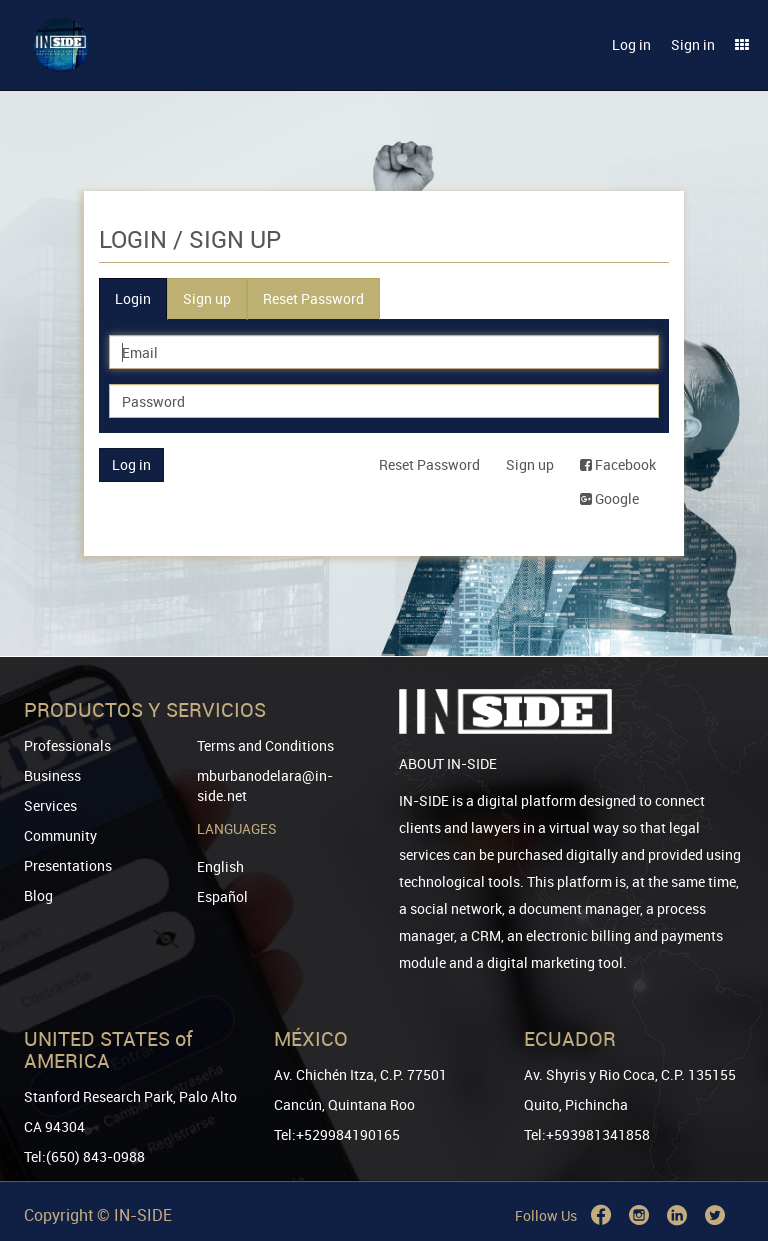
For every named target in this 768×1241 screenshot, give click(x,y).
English (220, 866)
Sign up (207, 298)
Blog (38, 895)
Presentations (68, 865)
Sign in (693, 44)
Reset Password (313, 298)
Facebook (618, 464)
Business (52, 775)
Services (50, 805)
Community (60, 835)
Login (133, 298)
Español (222, 896)
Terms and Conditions (265, 745)
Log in (631, 44)
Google (609, 498)
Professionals (67, 745)
